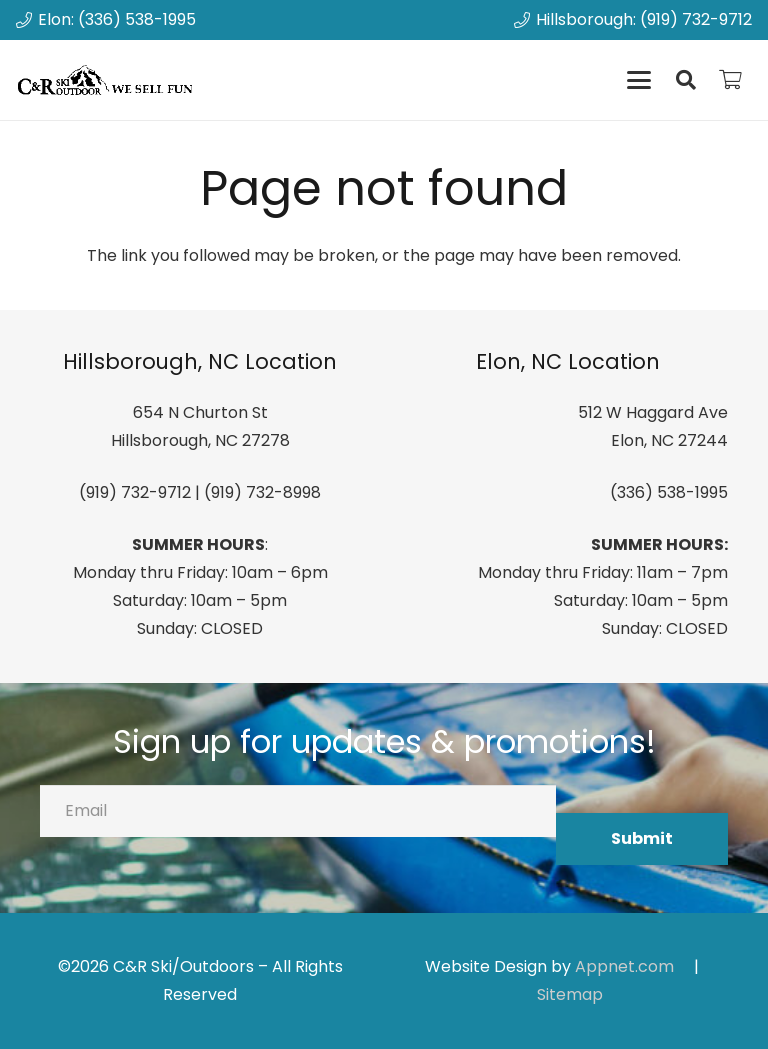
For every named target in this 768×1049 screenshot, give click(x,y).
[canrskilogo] (108, 80)
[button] (639, 80)
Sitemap (570, 994)
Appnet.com (624, 966)
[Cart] (730, 80)
